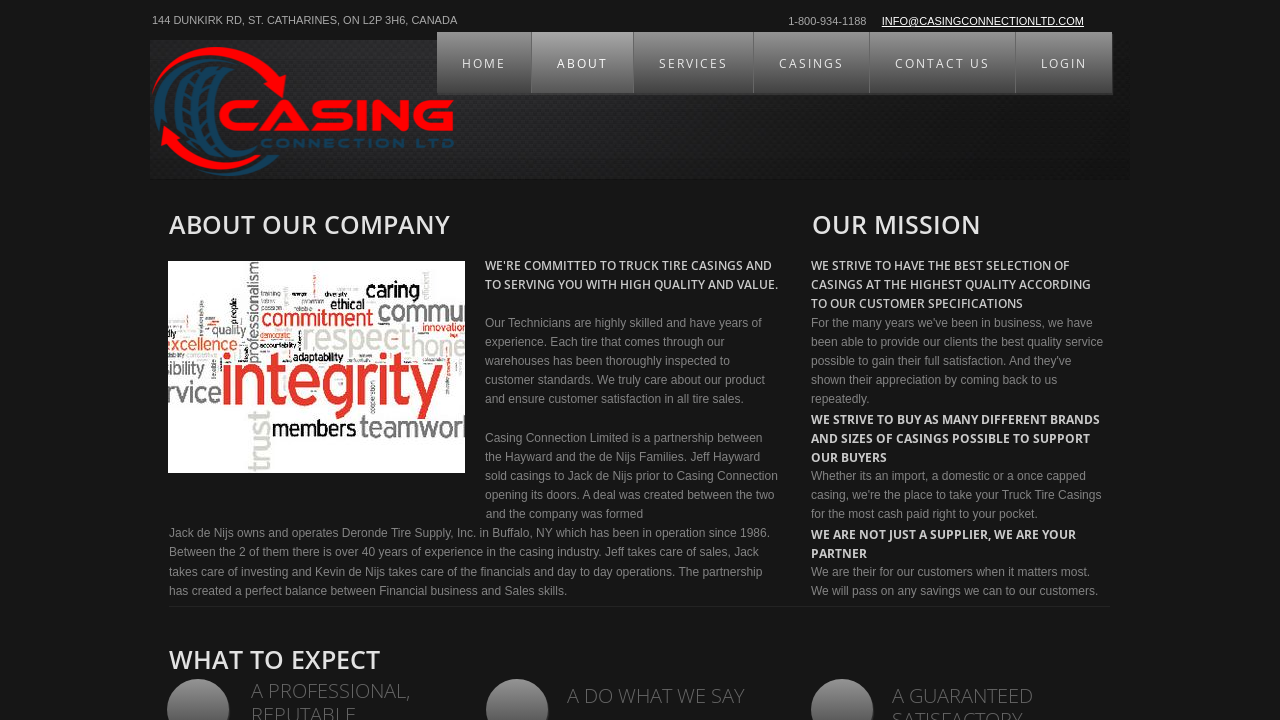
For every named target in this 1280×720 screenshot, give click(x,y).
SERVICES (693, 63)
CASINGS (811, 63)
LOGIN (1064, 63)
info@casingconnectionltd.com (983, 21)
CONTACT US (942, 63)
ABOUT (582, 63)
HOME (484, 63)
